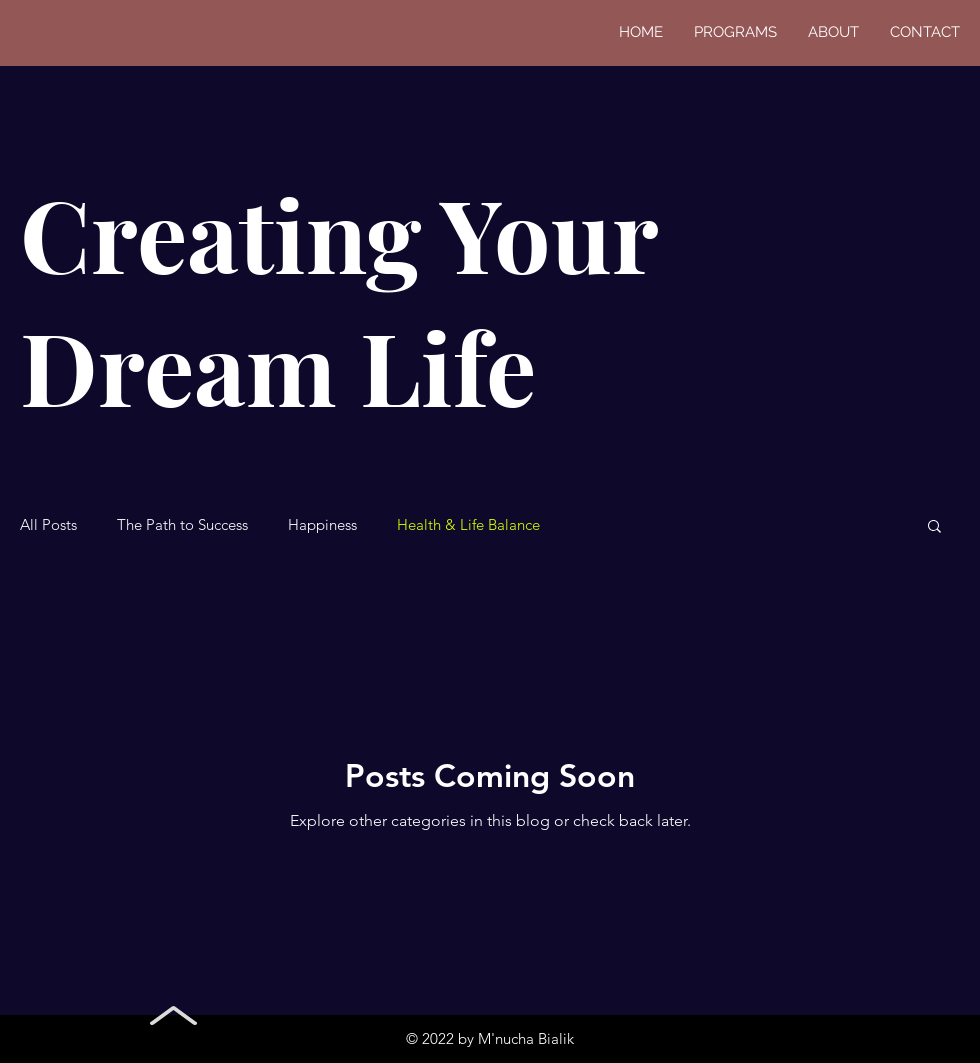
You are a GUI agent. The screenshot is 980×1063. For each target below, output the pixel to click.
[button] (934, 527)
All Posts (48, 525)
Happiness (322, 525)
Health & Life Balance (468, 525)
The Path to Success (182, 525)
